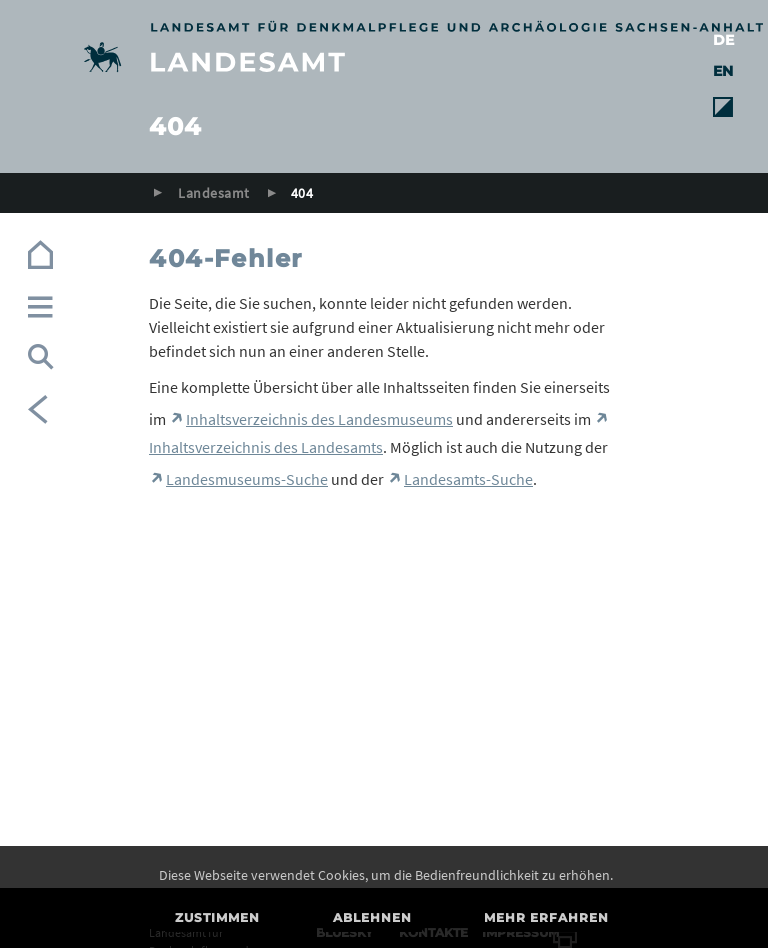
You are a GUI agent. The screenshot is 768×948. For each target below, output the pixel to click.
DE (723, 40)
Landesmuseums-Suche (247, 479)
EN (723, 71)
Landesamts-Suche (468, 479)
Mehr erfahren (546, 917)
